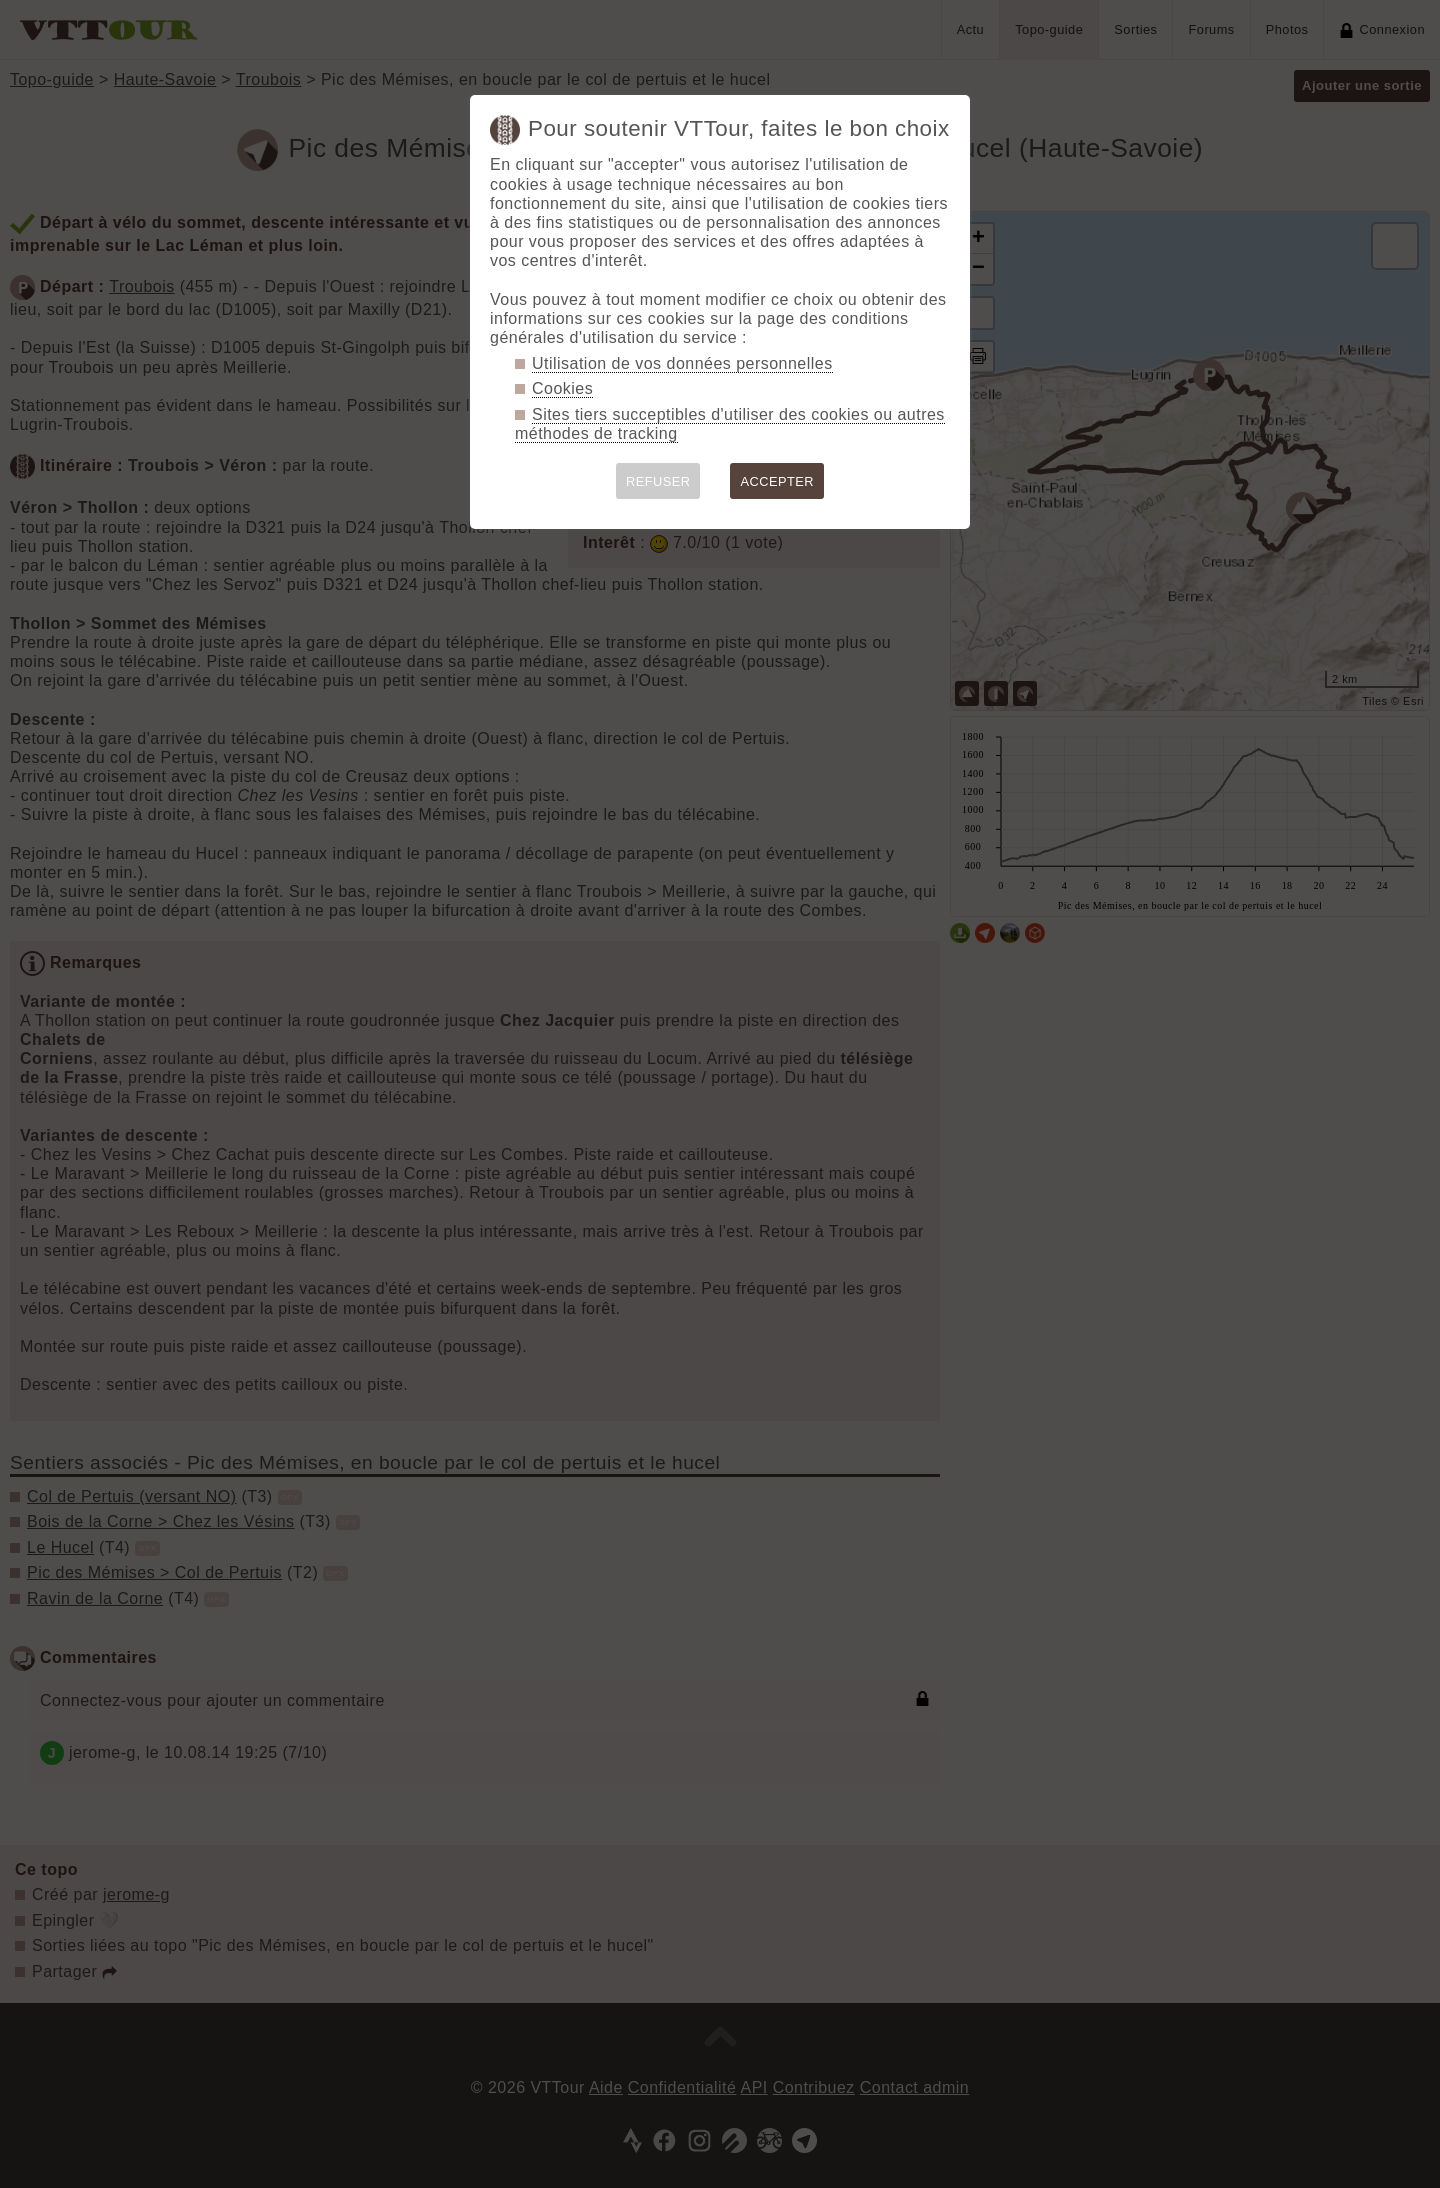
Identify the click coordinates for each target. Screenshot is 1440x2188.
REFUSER (658, 481)
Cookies (562, 388)
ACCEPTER (777, 481)
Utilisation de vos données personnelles (682, 363)
